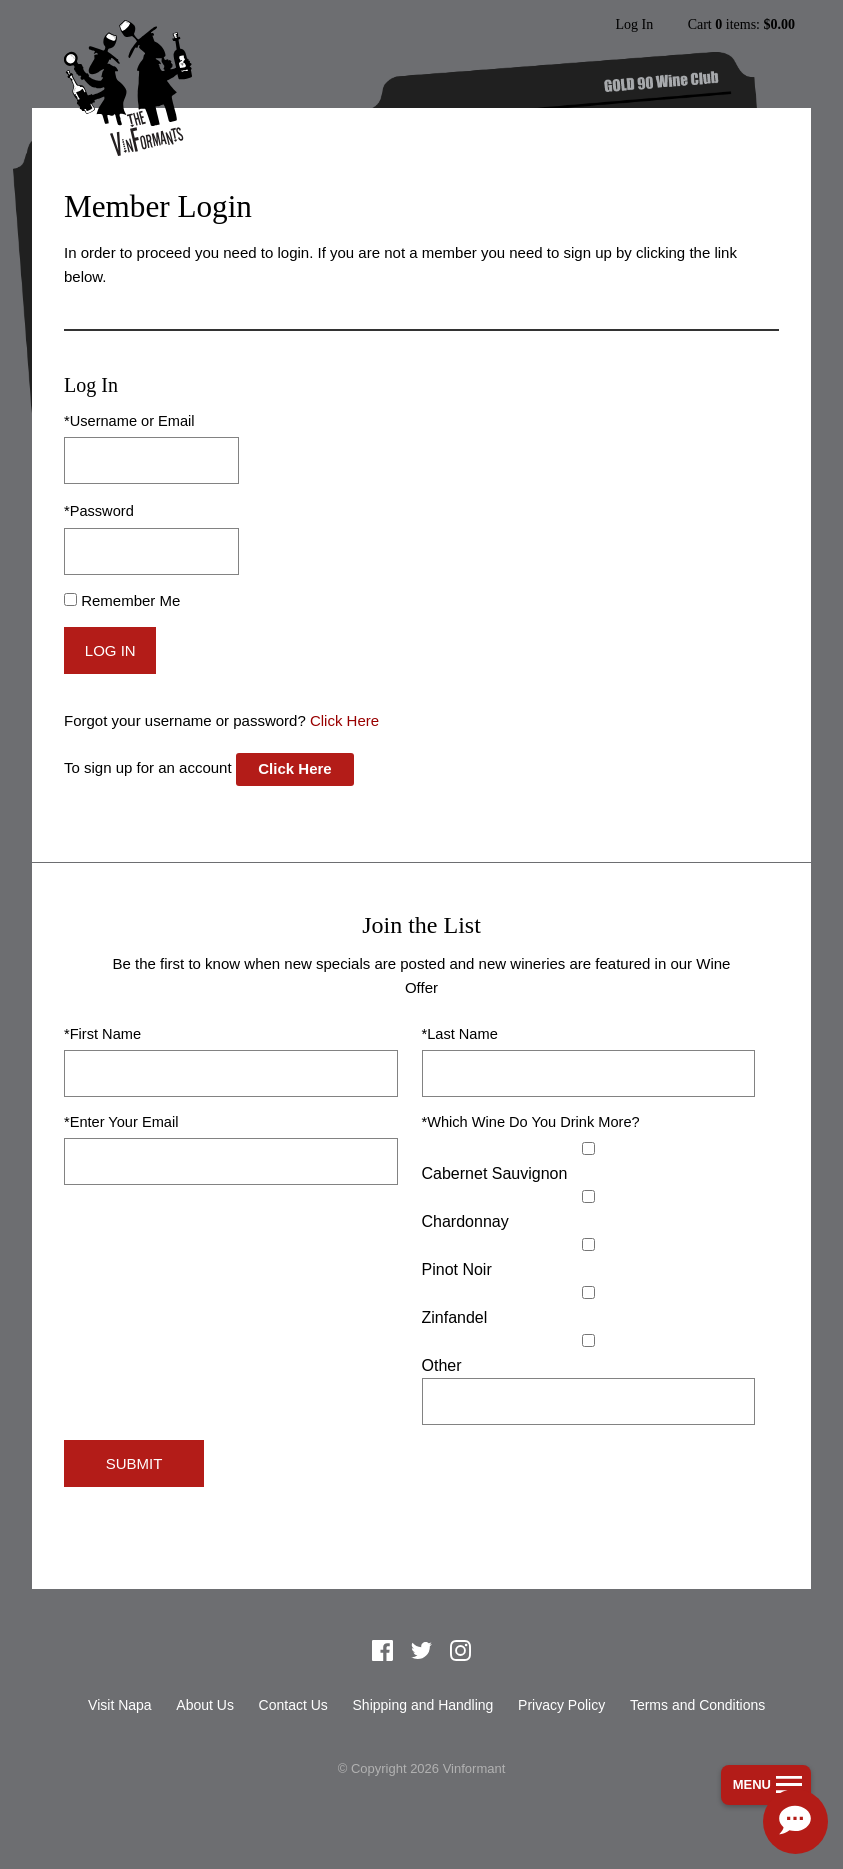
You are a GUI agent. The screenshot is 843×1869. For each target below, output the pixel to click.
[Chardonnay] (589, 1196)
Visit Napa (120, 1705)
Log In (634, 25)
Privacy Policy (561, 1705)
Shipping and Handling (423, 1705)
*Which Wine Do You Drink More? (531, 1122)
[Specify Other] (589, 1401)
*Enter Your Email (121, 1122)
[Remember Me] (70, 599)
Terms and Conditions (697, 1705)
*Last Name (460, 1034)
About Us (205, 1705)
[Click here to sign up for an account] (295, 769)
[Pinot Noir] (589, 1244)
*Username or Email (129, 421)
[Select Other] (589, 1340)
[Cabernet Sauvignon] (589, 1148)
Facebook (383, 1651)
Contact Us (293, 1705)
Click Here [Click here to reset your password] (344, 720)
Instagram (460, 1651)
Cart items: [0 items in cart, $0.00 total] (741, 25)
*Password (99, 511)
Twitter (422, 1651)
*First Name (102, 1034)
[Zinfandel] (589, 1292)
